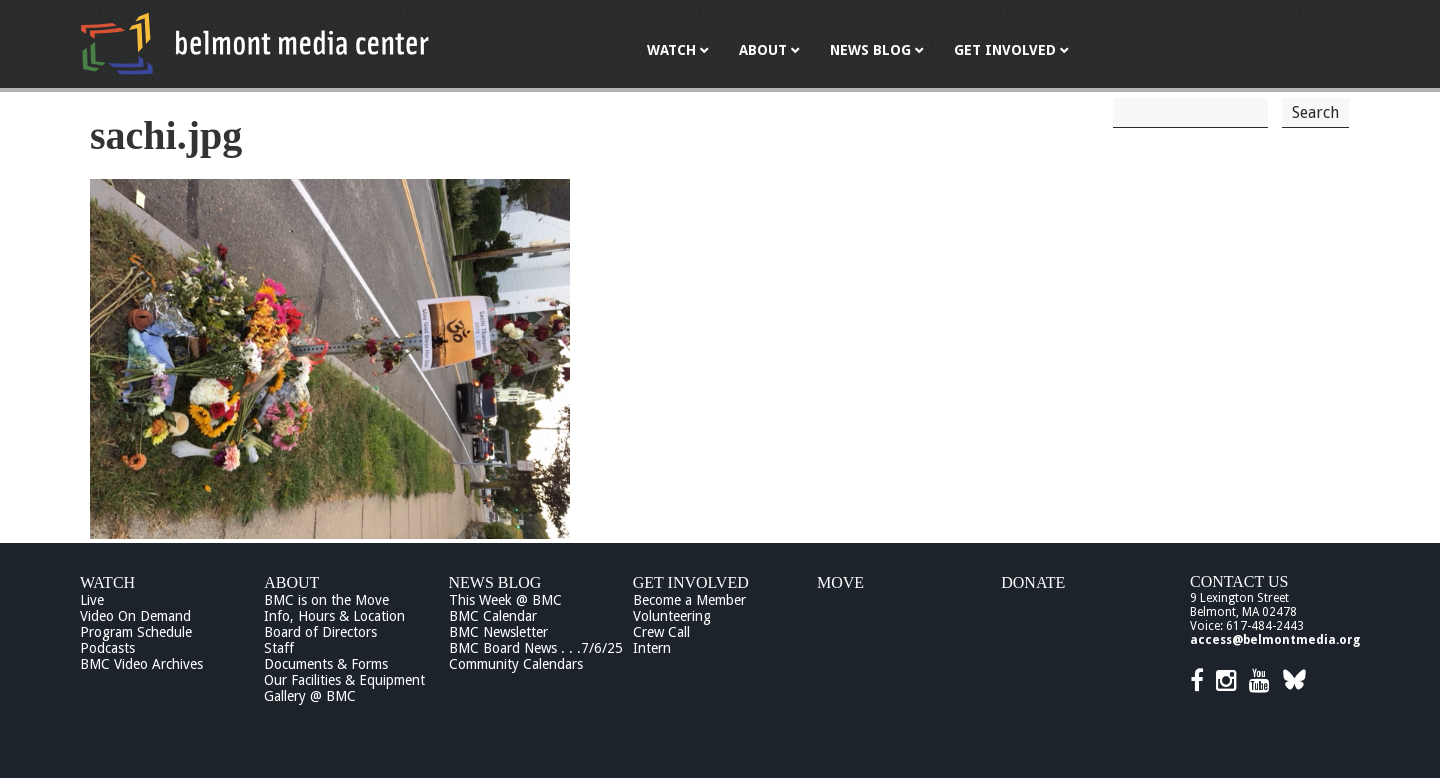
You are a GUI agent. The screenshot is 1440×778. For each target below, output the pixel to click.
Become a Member (689, 600)
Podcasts (107, 648)
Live (92, 600)
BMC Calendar (493, 616)
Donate (1033, 582)
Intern (652, 648)
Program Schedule (136, 632)
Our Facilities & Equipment (344, 680)
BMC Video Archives (141, 664)
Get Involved (691, 582)
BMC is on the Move (326, 600)
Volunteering (672, 616)
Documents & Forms (326, 664)
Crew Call (661, 632)
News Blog (495, 582)
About (291, 582)
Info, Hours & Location (334, 616)
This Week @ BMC (505, 600)
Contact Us (1239, 581)
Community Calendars (516, 664)
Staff (279, 648)
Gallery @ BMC (310, 696)
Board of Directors (320, 632)
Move (840, 582)
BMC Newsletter (498, 632)
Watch (107, 582)
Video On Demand (135, 616)
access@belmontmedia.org (1275, 640)
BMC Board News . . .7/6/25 (536, 648)
